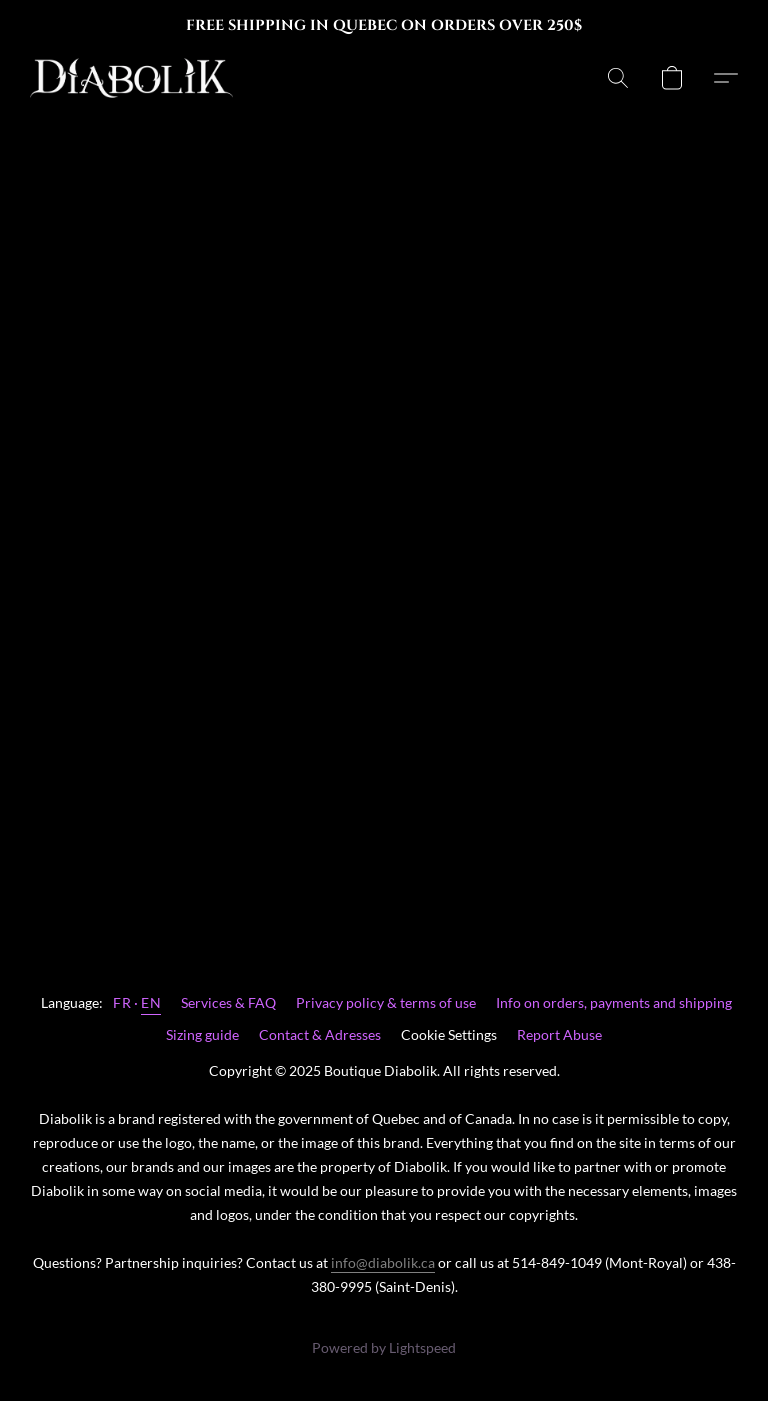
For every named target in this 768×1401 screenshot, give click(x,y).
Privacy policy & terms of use (386, 1002)
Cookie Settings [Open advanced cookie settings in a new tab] (449, 1034)
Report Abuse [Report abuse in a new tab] (559, 1034)
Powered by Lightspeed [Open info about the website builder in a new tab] (384, 1347)
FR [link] (122, 1002)
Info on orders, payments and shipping (614, 1002)
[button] (131, 78)
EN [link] (151, 1002)
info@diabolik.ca (383, 1262)
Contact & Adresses (320, 1034)
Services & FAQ (228, 1002)
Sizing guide (202, 1034)
